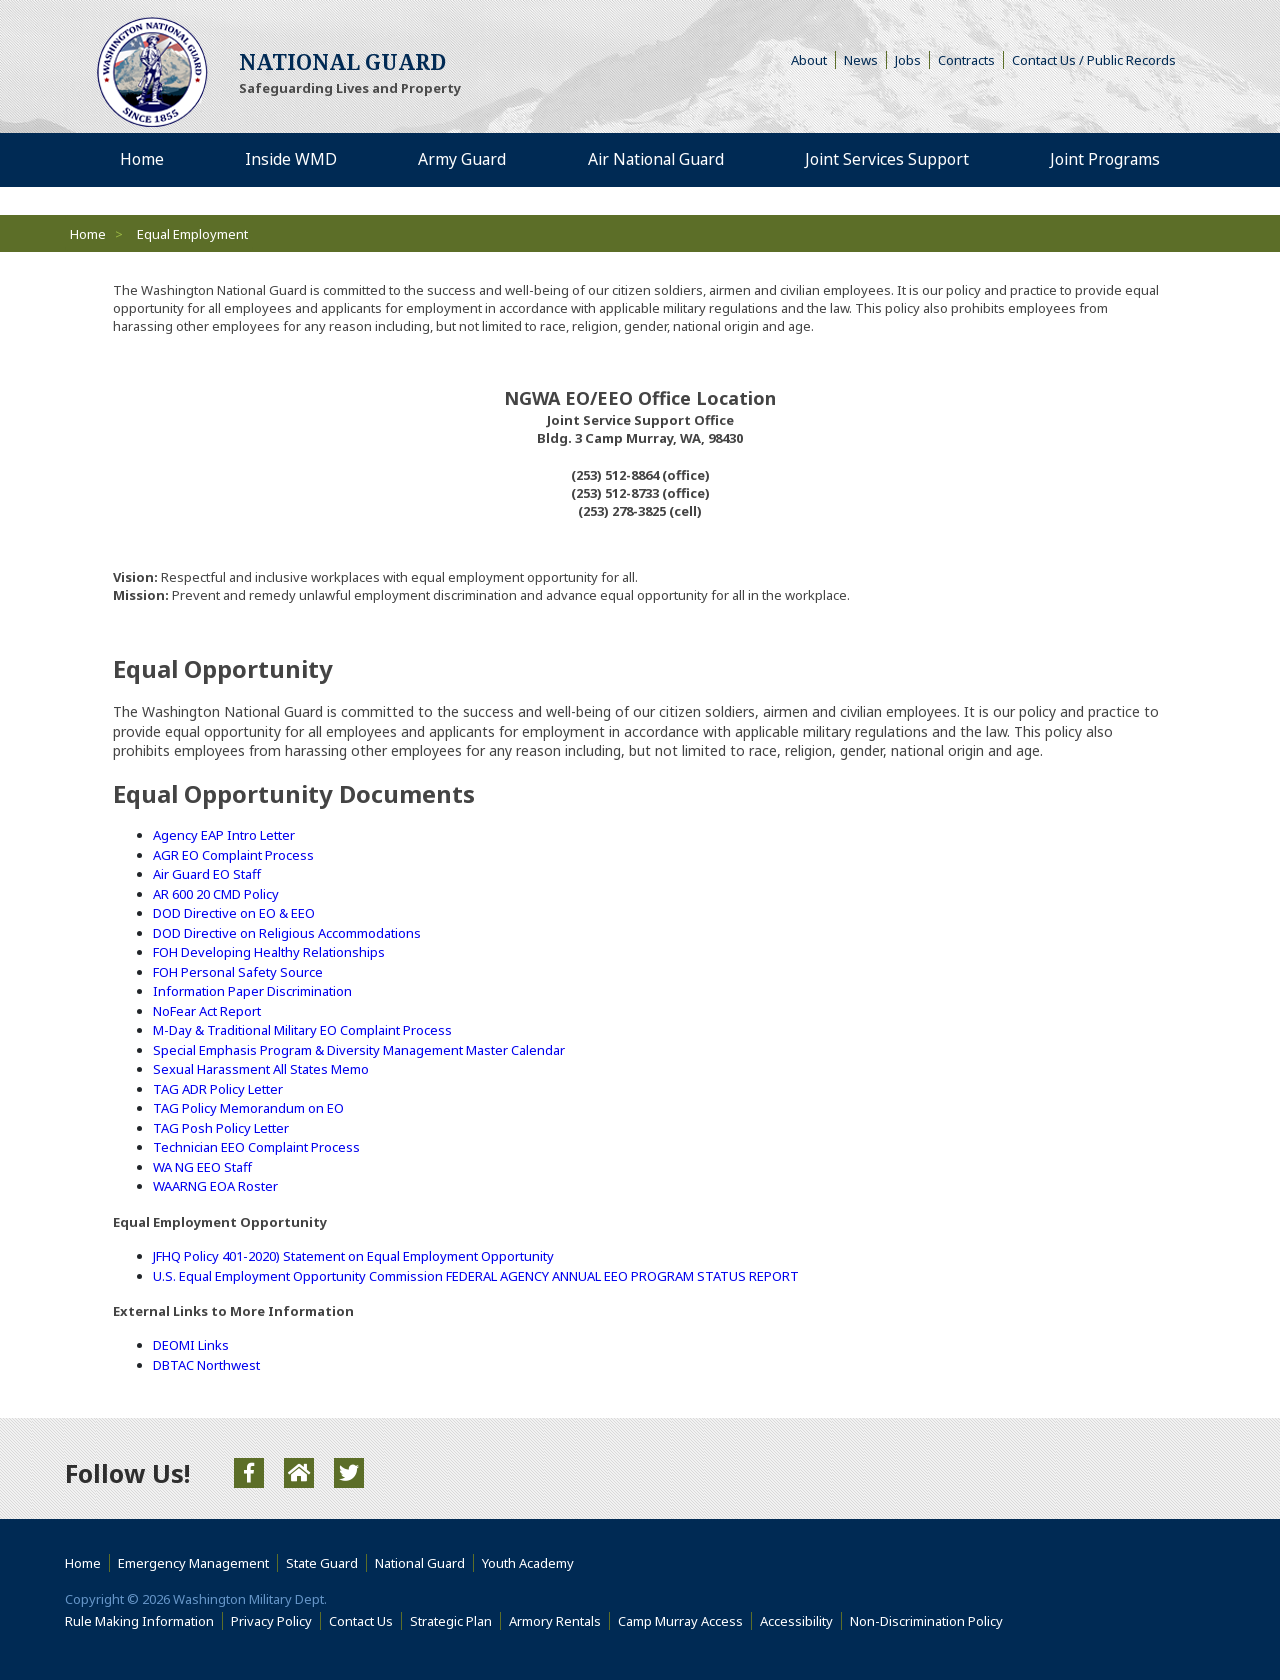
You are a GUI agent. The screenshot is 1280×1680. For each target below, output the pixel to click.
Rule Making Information (139, 1621)
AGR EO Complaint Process (233, 855)
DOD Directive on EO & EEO (234, 913)
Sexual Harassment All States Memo (261, 1069)
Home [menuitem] (142, 160)
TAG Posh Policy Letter (221, 1128)
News (861, 60)
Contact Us (361, 1621)
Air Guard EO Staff (207, 874)
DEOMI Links (191, 1345)
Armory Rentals (555, 1621)
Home (88, 234)
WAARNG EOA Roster (215, 1186)
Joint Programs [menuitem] (1104, 160)
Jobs (908, 60)
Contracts (966, 60)
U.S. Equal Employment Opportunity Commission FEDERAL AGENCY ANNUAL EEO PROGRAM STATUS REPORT (476, 1276)
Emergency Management (193, 1563)
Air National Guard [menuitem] (653, 160)
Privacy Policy (271, 1621)
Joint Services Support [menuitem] (886, 160)
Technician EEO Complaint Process (256, 1147)
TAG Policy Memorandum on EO (248, 1108)
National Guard (420, 1563)
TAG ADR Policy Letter (218, 1089)
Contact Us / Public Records (1094, 60)
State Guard (322, 1563)
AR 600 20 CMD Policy (216, 894)
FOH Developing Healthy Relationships (269, 952)
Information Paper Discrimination (252, 991)
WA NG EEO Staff (202, 1167)
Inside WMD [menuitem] (289, 160)
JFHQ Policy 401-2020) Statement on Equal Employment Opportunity (353, 1256)
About (813, 60)
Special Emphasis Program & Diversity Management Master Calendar (359, 1050)
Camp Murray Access (685, 1621)
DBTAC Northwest (206, 1365)
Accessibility (801, 1621)
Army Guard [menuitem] (459, 160)
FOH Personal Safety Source (238, 972)
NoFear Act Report (207, 1011)
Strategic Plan (451, 1621)
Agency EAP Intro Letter (224, 835)
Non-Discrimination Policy (930, 1621)
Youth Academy (528, 1563)
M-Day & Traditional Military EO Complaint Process (302, 1030)
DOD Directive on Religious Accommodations (287, 933)
